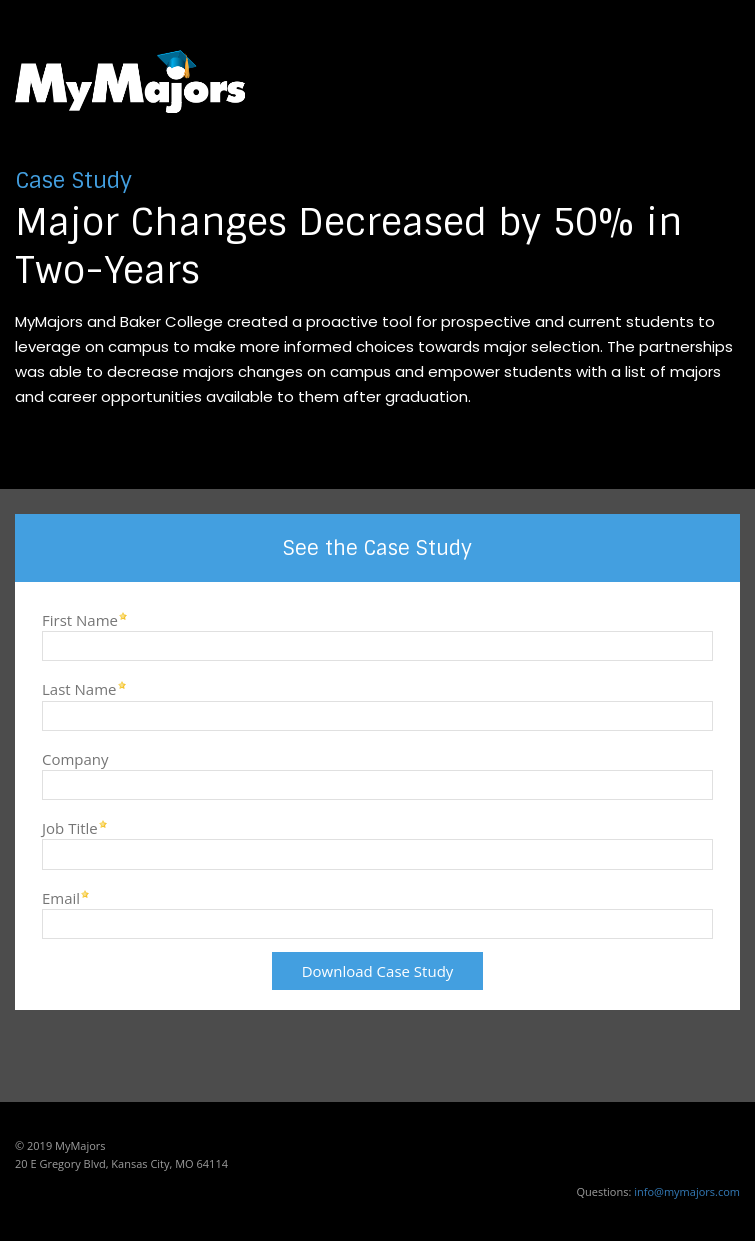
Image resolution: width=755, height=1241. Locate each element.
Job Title (70, 827)
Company (75, 758)
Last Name (79, 688)
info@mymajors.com (687, 1191)
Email (61, 897)
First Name (80, 619)
